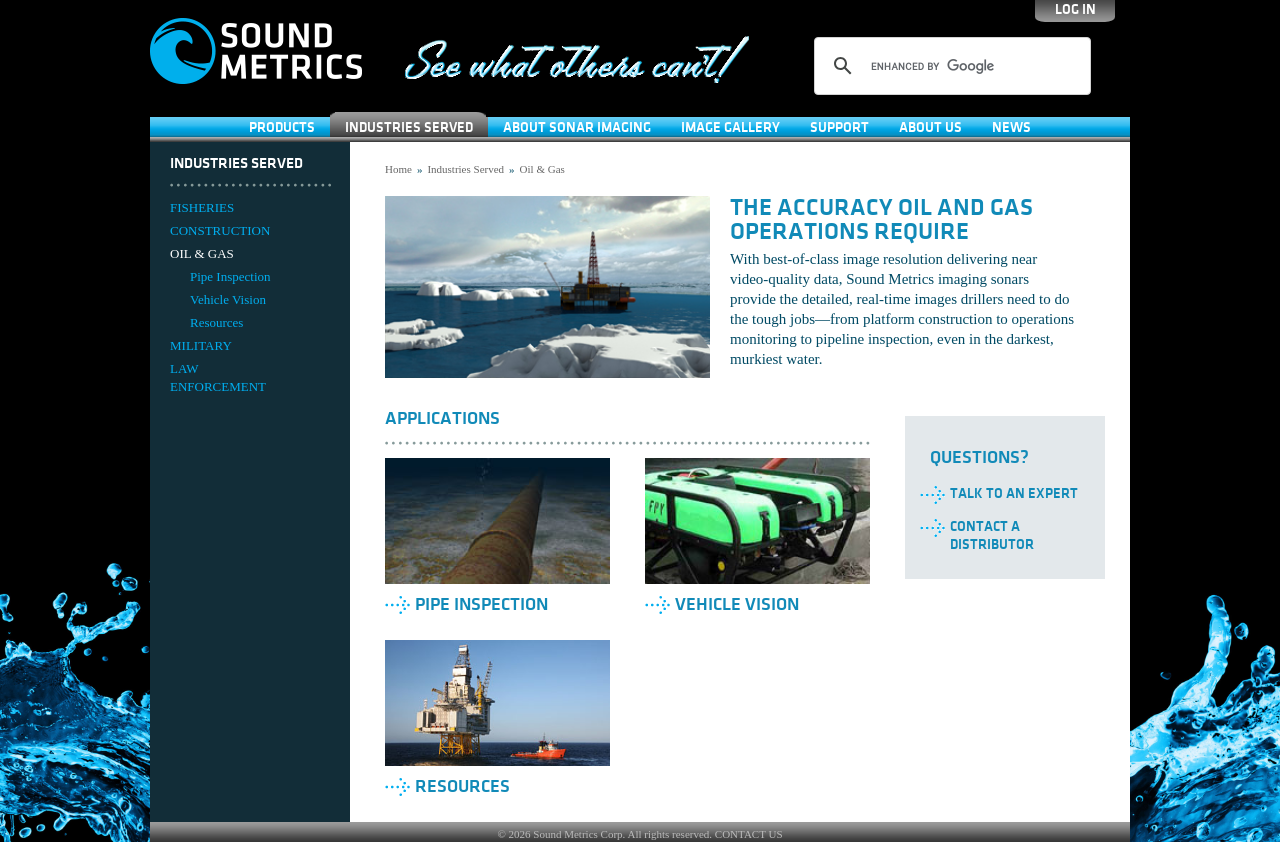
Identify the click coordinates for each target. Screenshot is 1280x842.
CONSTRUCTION (220, 230)
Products (282, 127)
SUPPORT (839, 127)
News (1011, 127)
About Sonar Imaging (577, 127)
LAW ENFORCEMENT (218, 377)
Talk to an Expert (1014, 493)
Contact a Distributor (992, 535)
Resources (216, 322)
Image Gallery (730, 127)
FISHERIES (202, 207)
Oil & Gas (542, 169)
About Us (930, 127)
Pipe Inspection (230, 276)
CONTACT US (749, 834)
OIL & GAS (202, 253)
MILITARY (201, 345)
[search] (949, 66)
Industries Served (409, 127)
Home (398, 169)
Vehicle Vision (228, 299)
